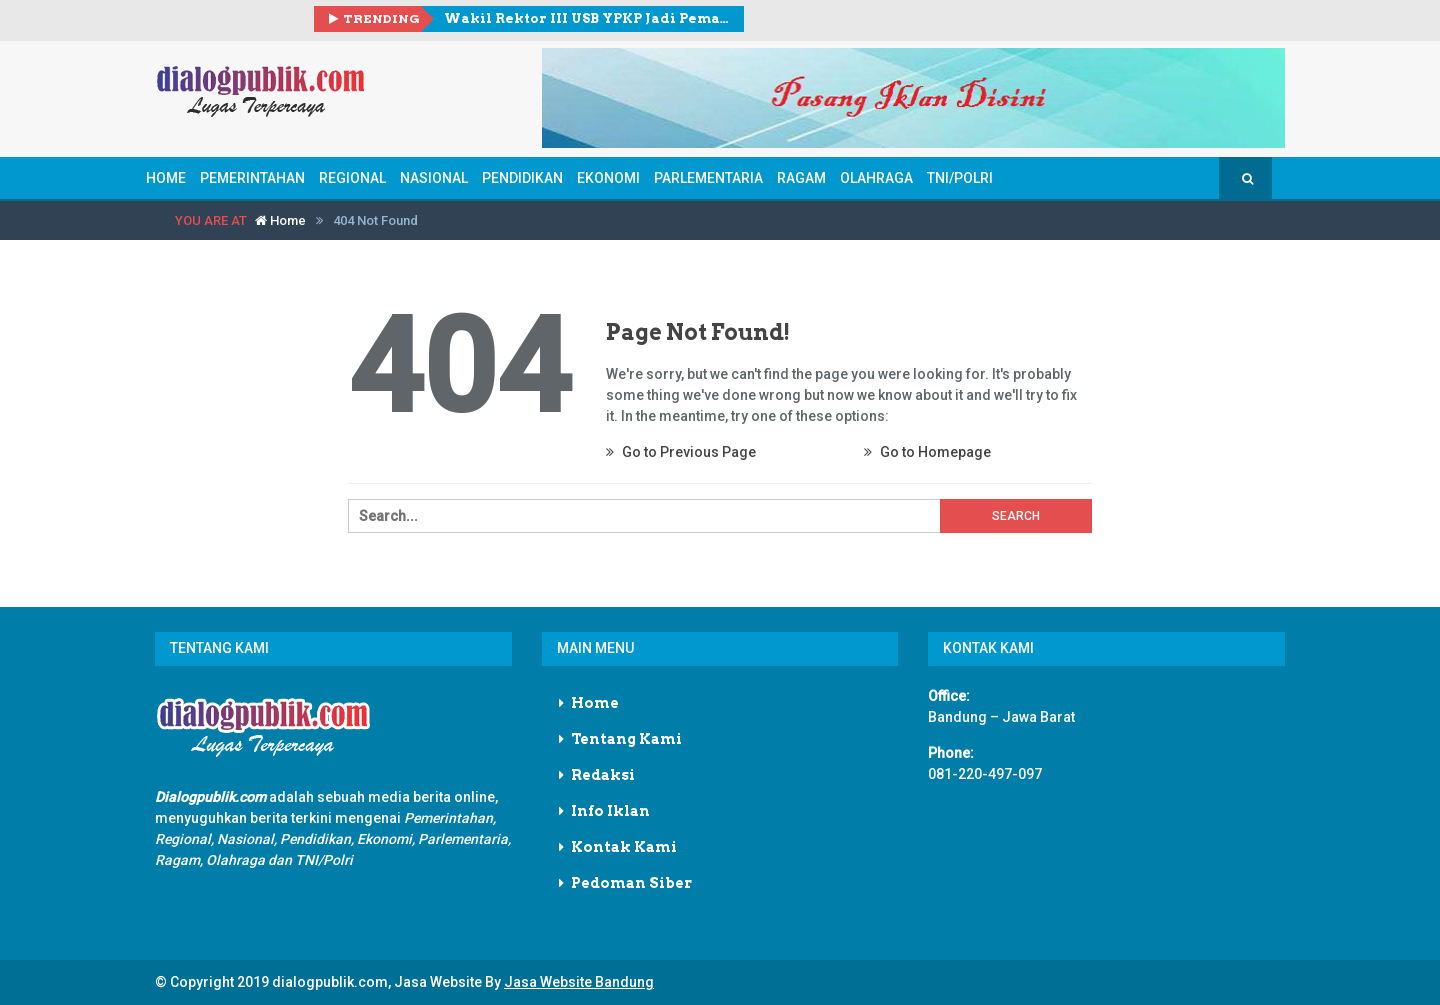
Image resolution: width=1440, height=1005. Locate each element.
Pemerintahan (252, 178)
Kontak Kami (624, 847)
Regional (352, 178)
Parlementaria (708, 178)
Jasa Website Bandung (579, 982)
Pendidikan (522, 178)
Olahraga (876, 178)
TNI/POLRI (960, 178)
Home (166, 178)
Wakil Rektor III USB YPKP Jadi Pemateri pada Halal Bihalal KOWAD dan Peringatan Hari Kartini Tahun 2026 (586, 18)
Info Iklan (610, 811)
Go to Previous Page (681, 452)
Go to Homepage (927, 452)
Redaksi (603, 775)
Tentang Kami (626, 739)
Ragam (801, 178)
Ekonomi (608, 178)
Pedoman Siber (631, 883)
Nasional (434, 178)
